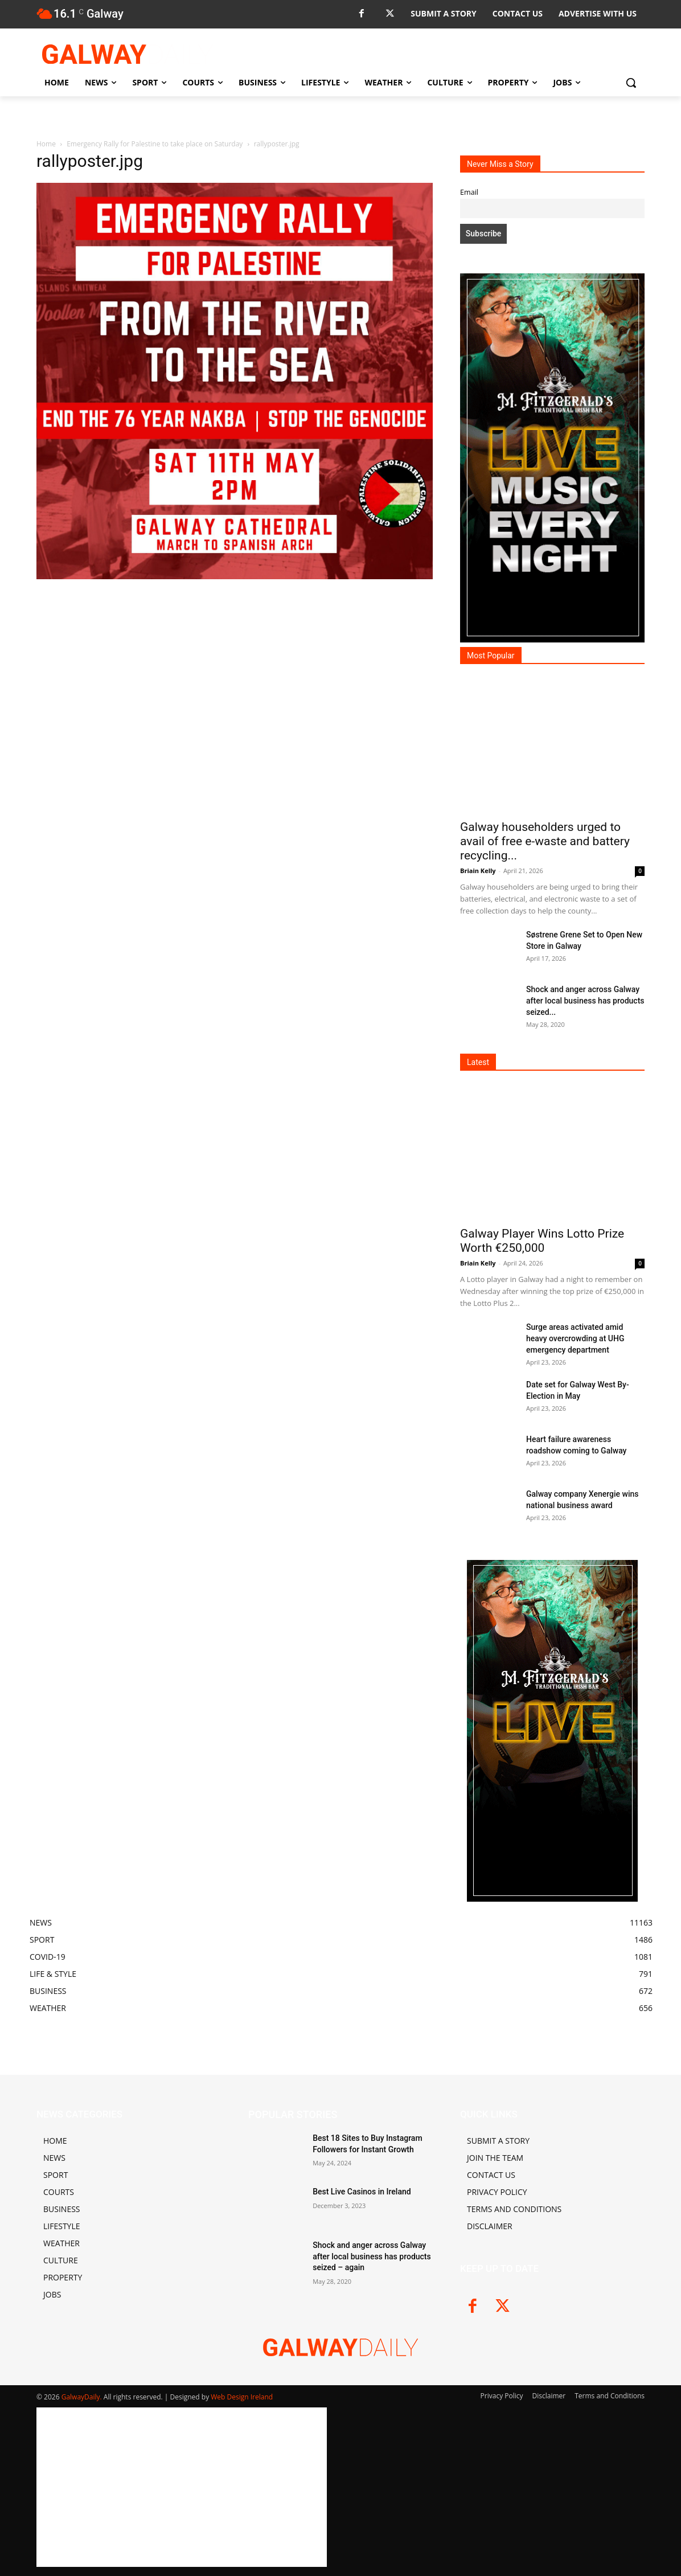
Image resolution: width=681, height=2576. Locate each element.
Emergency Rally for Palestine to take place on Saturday (155, 144)
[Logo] (127, 54)
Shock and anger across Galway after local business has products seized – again (372, 2256)
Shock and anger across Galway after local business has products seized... (585, 1001)
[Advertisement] (234, 706)
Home (46, 144)
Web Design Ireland (242, 2397)
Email (469, 192)
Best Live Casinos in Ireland (362, 2191)
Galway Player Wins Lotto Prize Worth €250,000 (542, 1241)
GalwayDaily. (82, 2397)
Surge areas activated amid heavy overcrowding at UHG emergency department (575, 1338)
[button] (631, 82)
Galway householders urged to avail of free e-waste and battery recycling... (545, 841)
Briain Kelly (478, 870)
